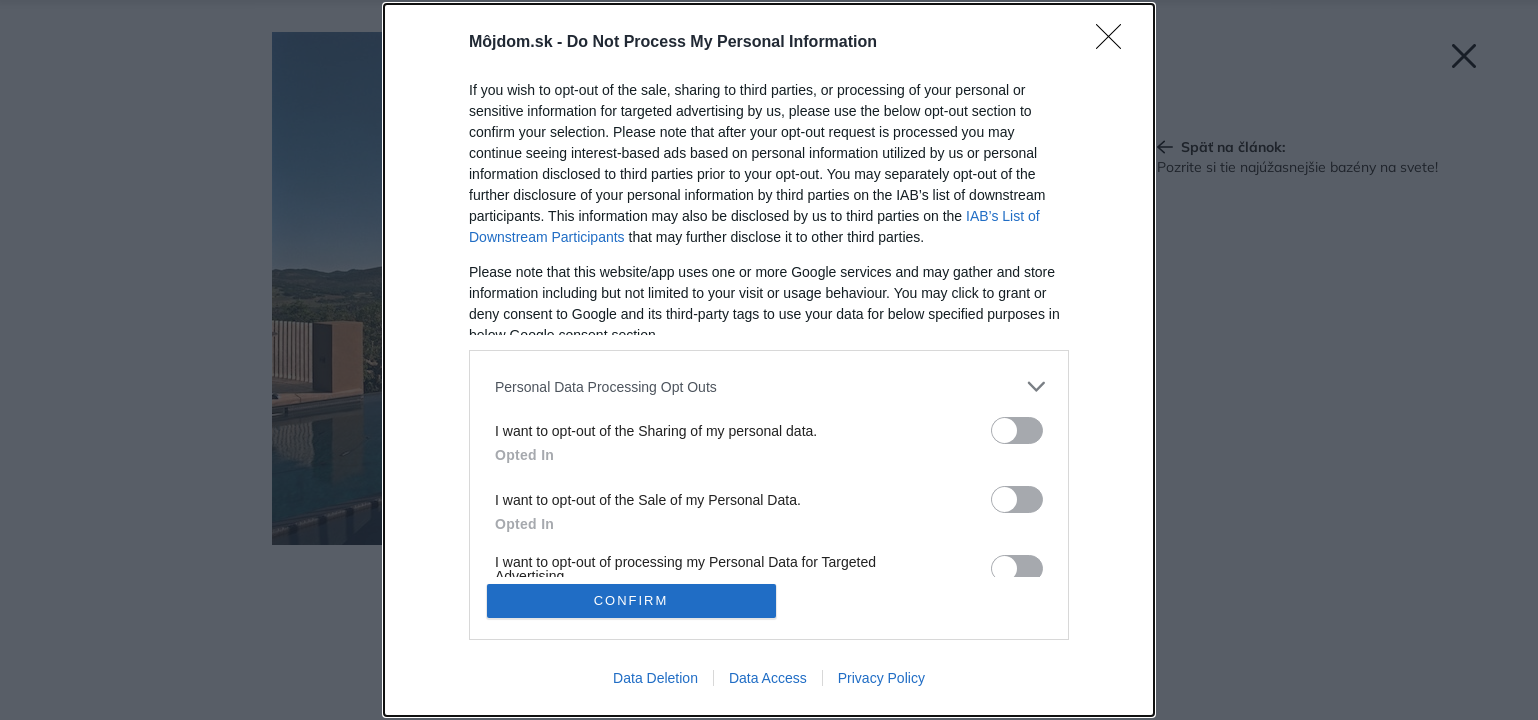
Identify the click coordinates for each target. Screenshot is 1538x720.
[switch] (1017, 430)
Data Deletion (655, 678)
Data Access (768, 678)
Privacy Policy (881, 678)
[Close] (1115, 43)
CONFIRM (631, 600)
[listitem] (769, 386)
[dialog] (769, 360)
